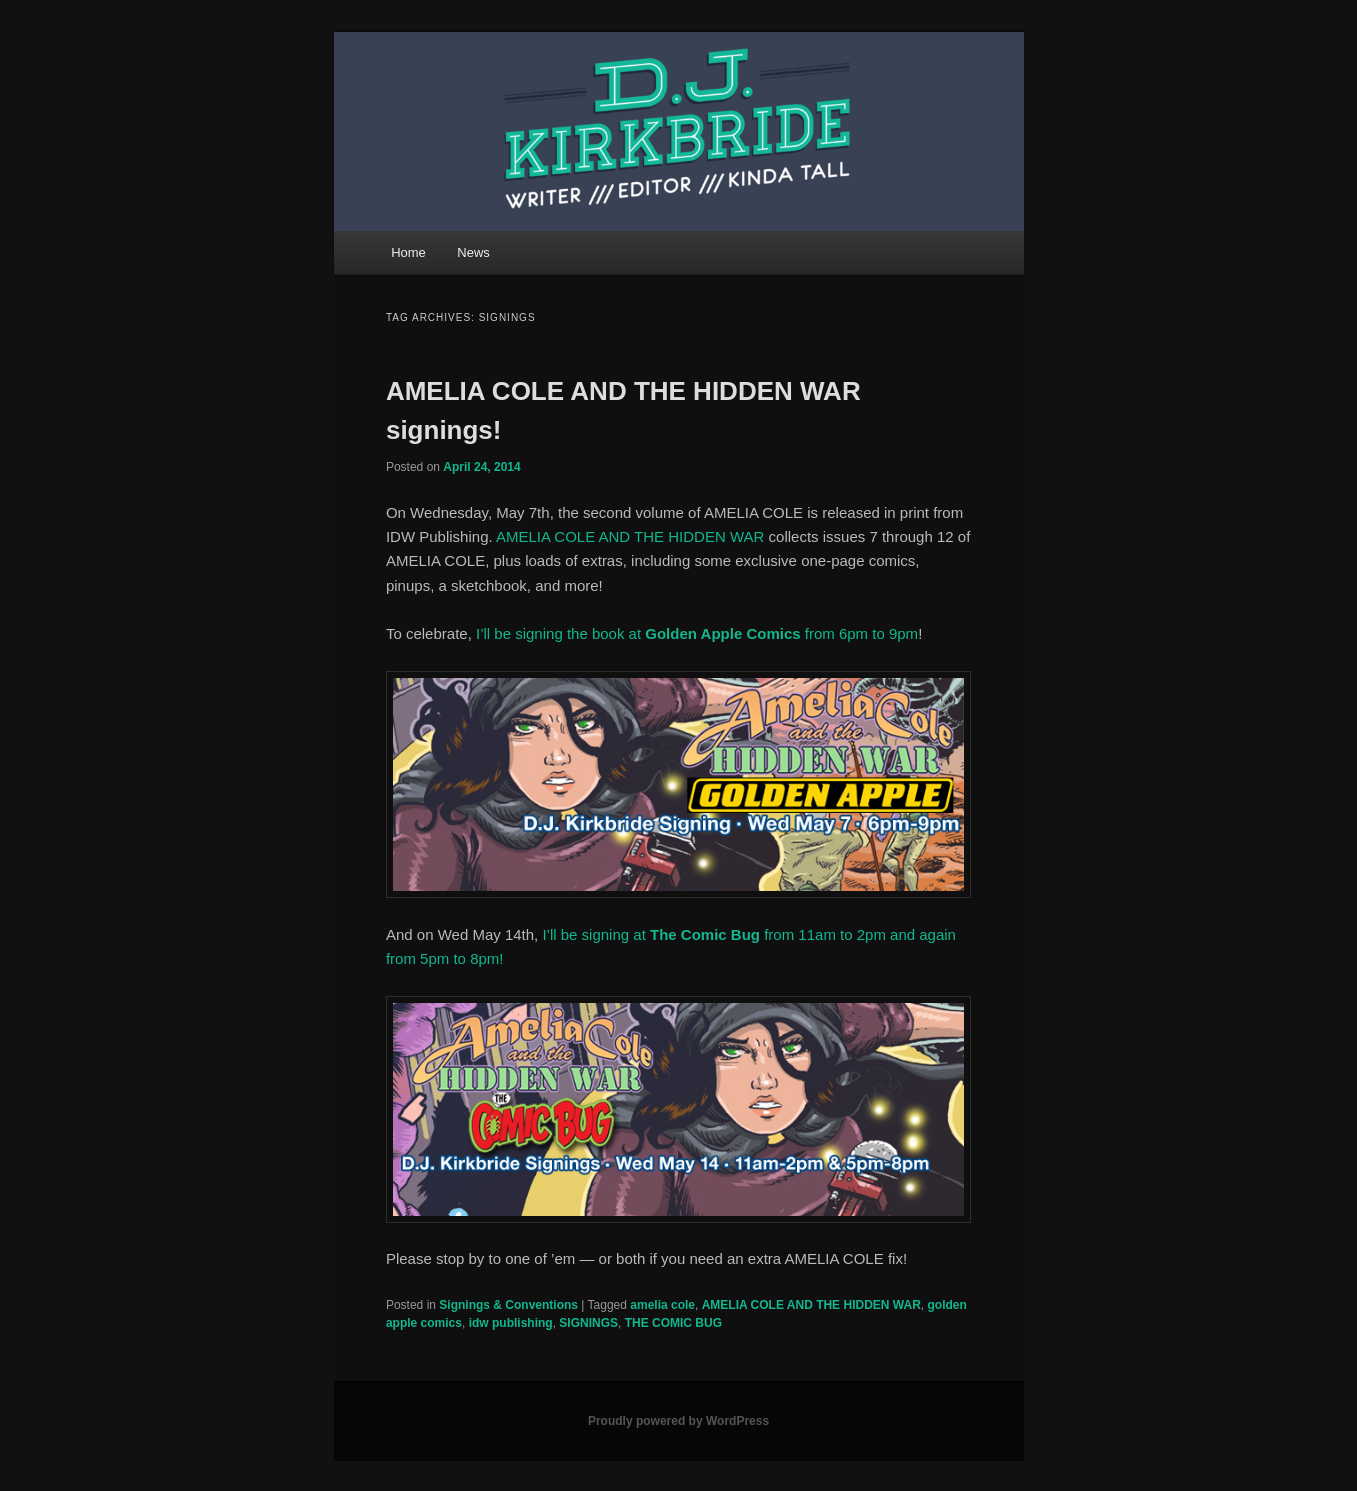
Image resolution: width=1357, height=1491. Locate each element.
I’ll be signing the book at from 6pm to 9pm (697, 633)
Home (408, 252)
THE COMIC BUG (673, 1323)
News (473, 252)
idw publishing (511, 1323)
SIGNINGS (588, 1323)
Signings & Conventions (508, 1305)
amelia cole (662, 1305)
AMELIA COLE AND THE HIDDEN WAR (630, 536)
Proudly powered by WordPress (678, 1421)
